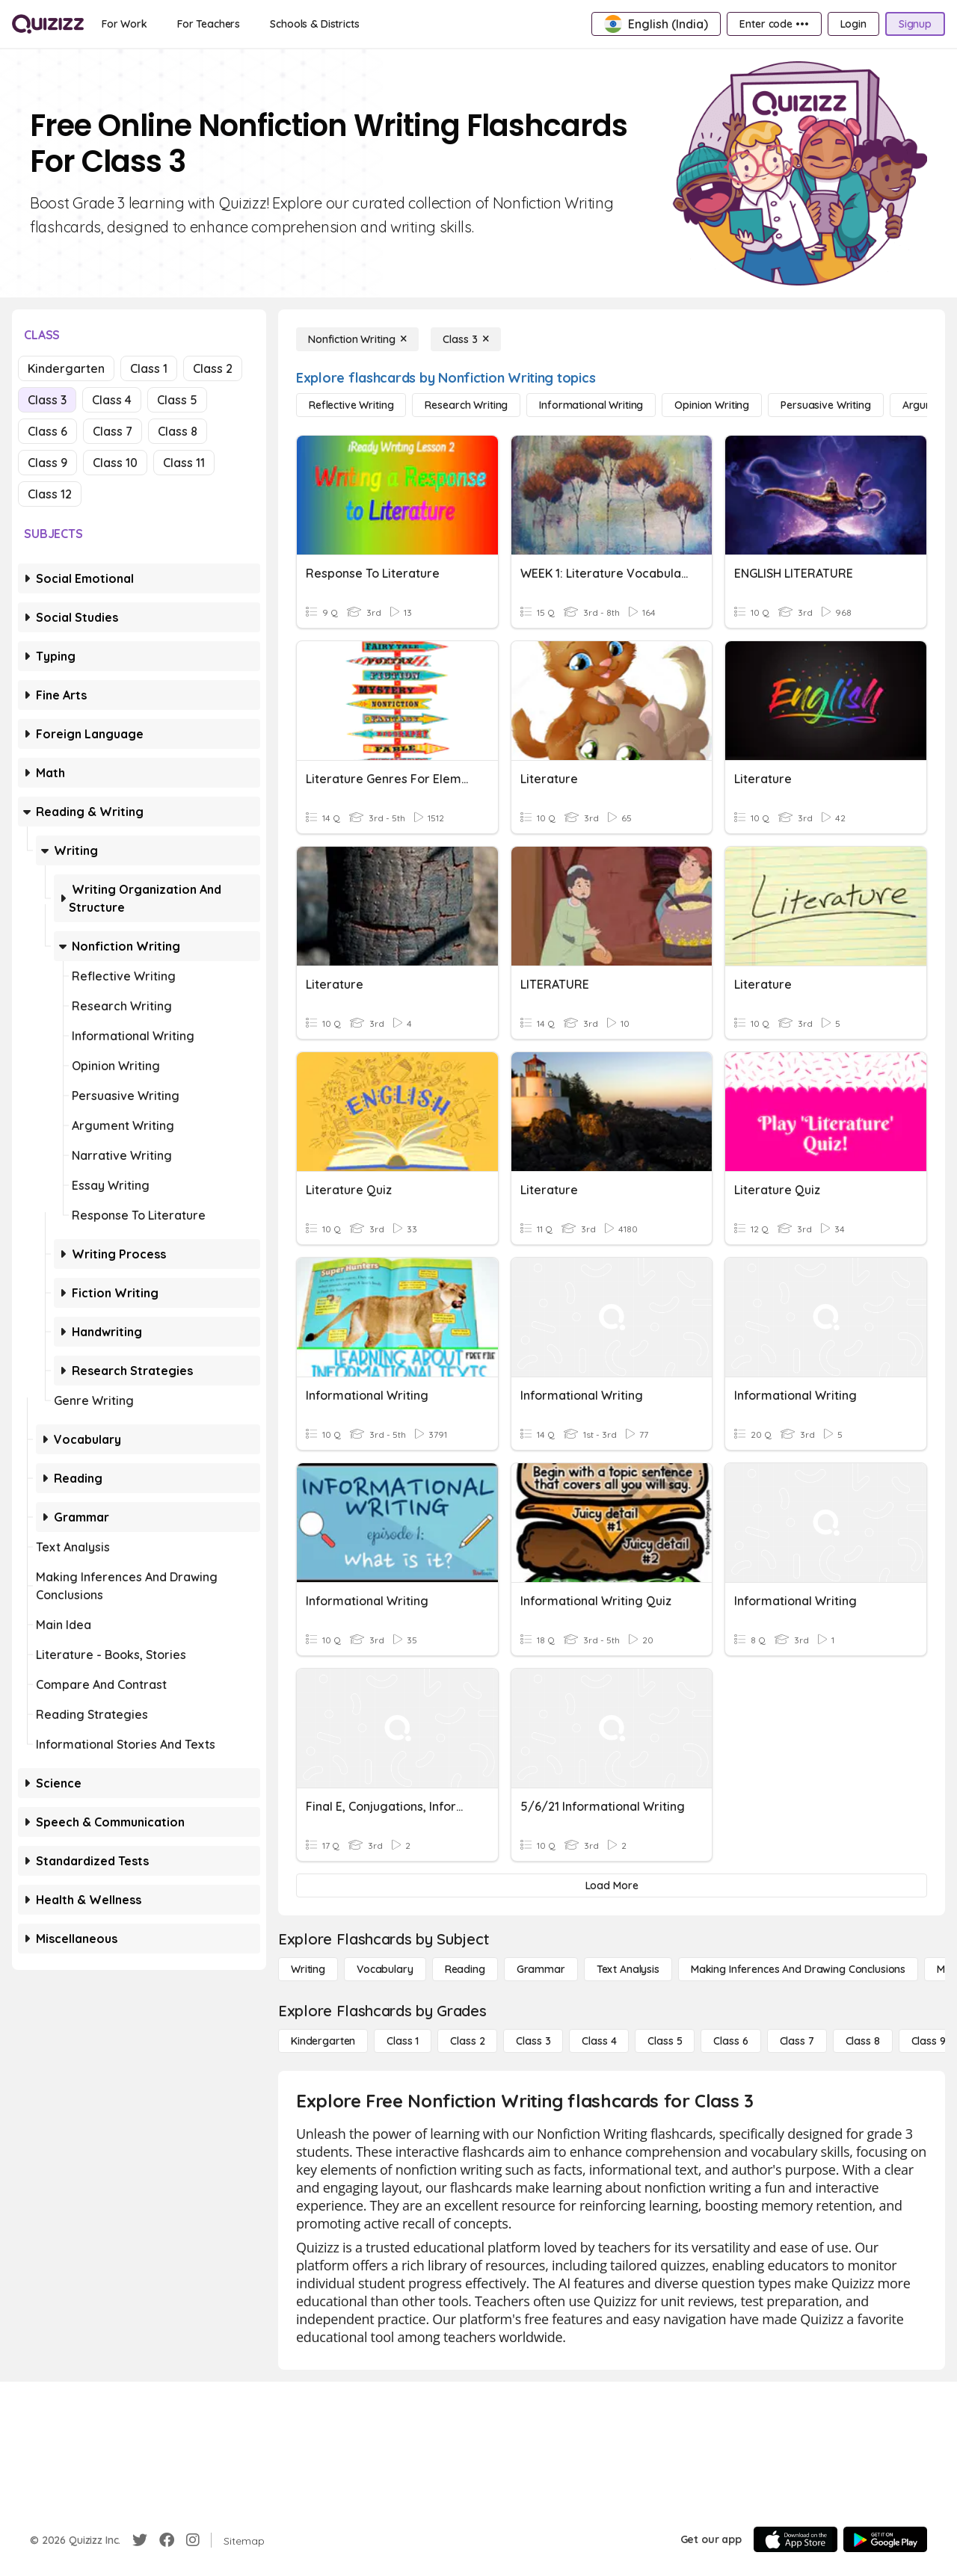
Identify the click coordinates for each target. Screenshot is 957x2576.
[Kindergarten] (323, 2041)
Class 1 (148, 368)
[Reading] (465, 1969)
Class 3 (47, 399)
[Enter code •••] (774, 24)
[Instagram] (193, 2540)
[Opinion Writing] (712, 405)
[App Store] (795, 2539)
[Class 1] (402, 2041)
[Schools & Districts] (314, 24)
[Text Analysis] (628, 1969)
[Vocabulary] (385, 1969)
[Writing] (308, 1969)
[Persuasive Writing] (825, 405)
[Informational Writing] (591, 405)
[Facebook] (166, 2540)
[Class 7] (797, 2041)
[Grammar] (541, 1969)
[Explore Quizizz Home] (48, 24)
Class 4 (112, 399)
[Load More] (611, 1885)
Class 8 (177, 431)
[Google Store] (885, 2539)
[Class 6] (730, 2041)
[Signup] (915, 24)
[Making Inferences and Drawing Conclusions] (798, 1969)
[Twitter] (139, 2540)
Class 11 (184, 462)
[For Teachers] (208, 24)
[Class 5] (665, 2041)
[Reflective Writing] (351, 405)
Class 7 (112, 431)
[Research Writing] (466, 405)
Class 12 (50, 494)
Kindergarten (66, 368)
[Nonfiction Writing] (357, 339)
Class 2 (213, 368)
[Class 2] (467, 2041)
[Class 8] (863, 2041)
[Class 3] (466, 339)
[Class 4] (599, 2041)
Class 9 (47, 462)
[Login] (853, 24)
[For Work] (124, 24)
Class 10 (115, 462)
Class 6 (47, 431)
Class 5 (177, 399)
